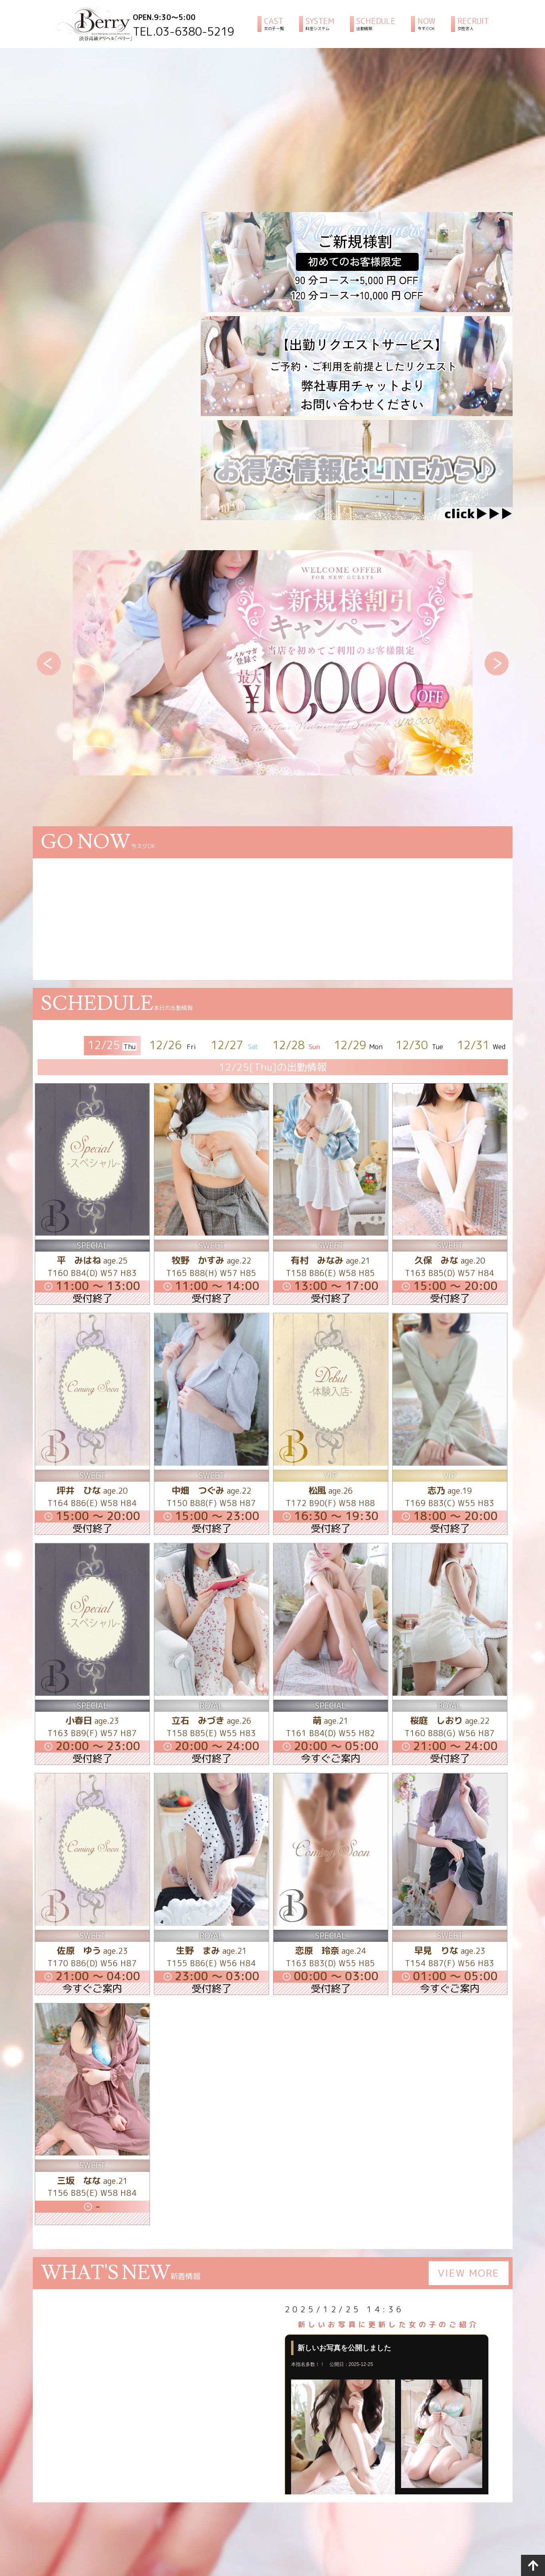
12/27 (235, 1045)
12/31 (481, 1045)
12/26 (173, 1045)
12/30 (420, 1045)
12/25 (112, 1045)
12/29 (358, 1045)
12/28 (296, 1045)
